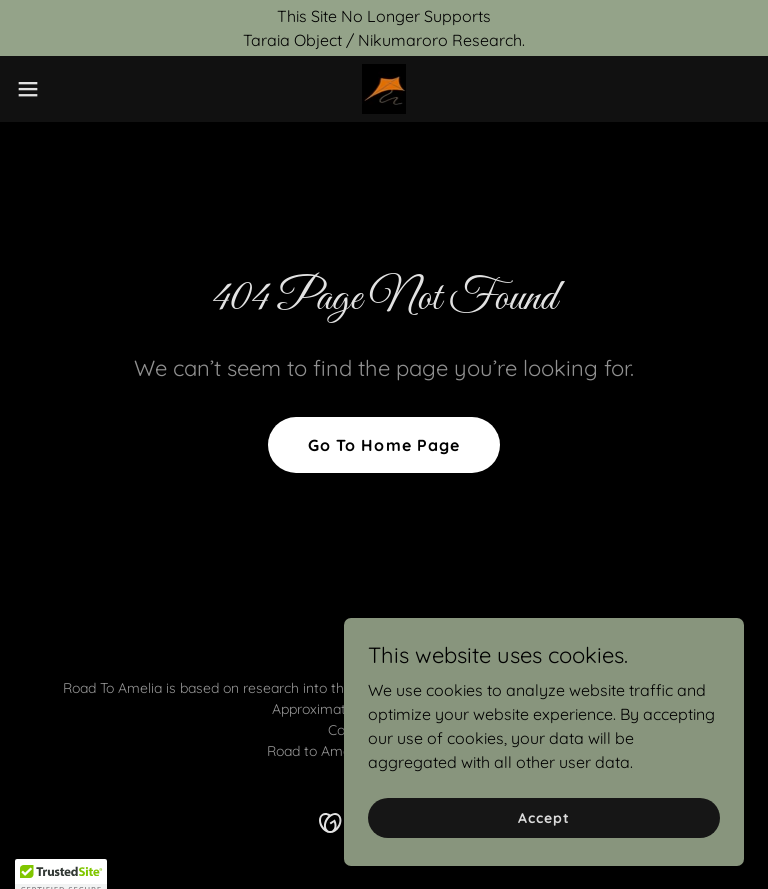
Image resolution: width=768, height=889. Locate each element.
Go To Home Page (383, 445)
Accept (543, 817)
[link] (384, 89)
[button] (64, 89)
